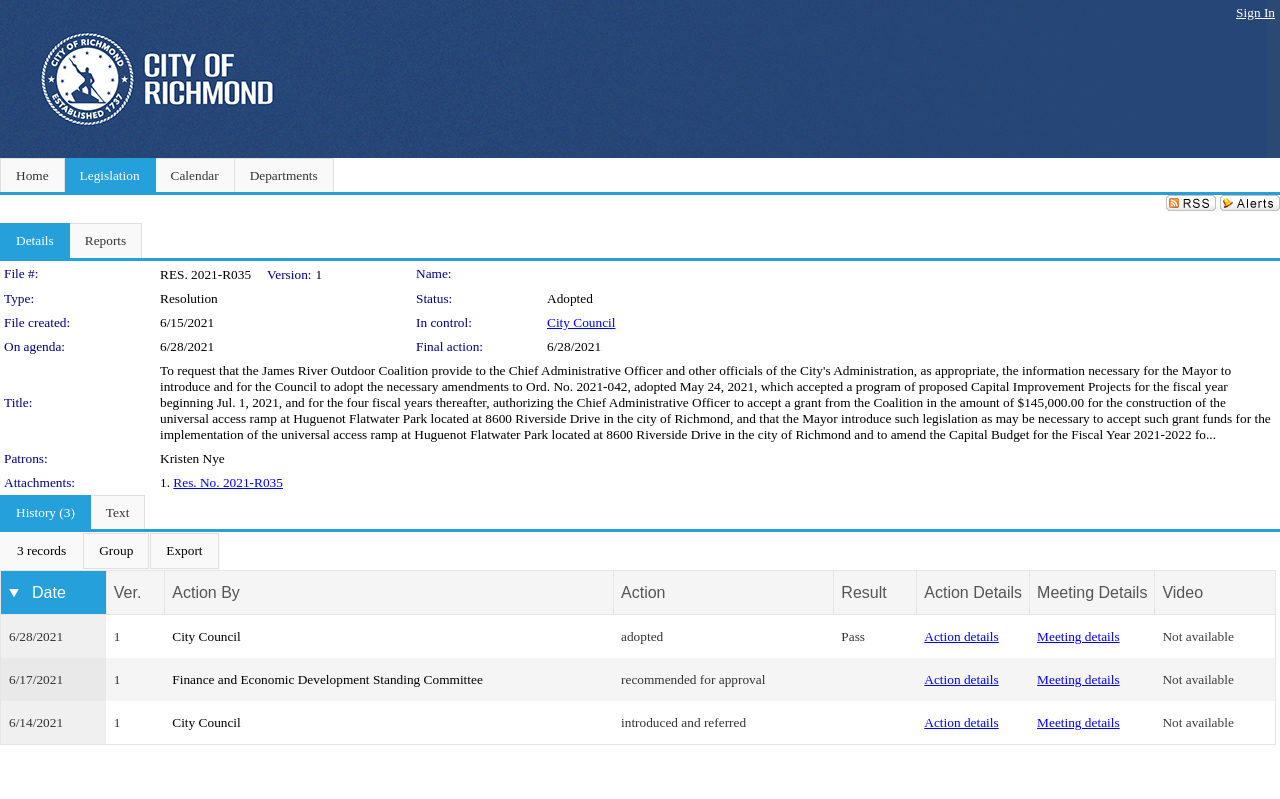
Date (49, 592)
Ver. (128, 592)
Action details (961, 636)
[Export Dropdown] (184, 551)
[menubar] (110, 551)
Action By (206, 592)
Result (863, 592)
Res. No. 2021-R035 (228, 482)
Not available (1197, 636)
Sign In (1255, 12)
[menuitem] (41, 551)
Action (643, 592)
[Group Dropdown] (116, 551)
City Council (581, 322)
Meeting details (1078, 636)
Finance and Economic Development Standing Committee (327, 679)
